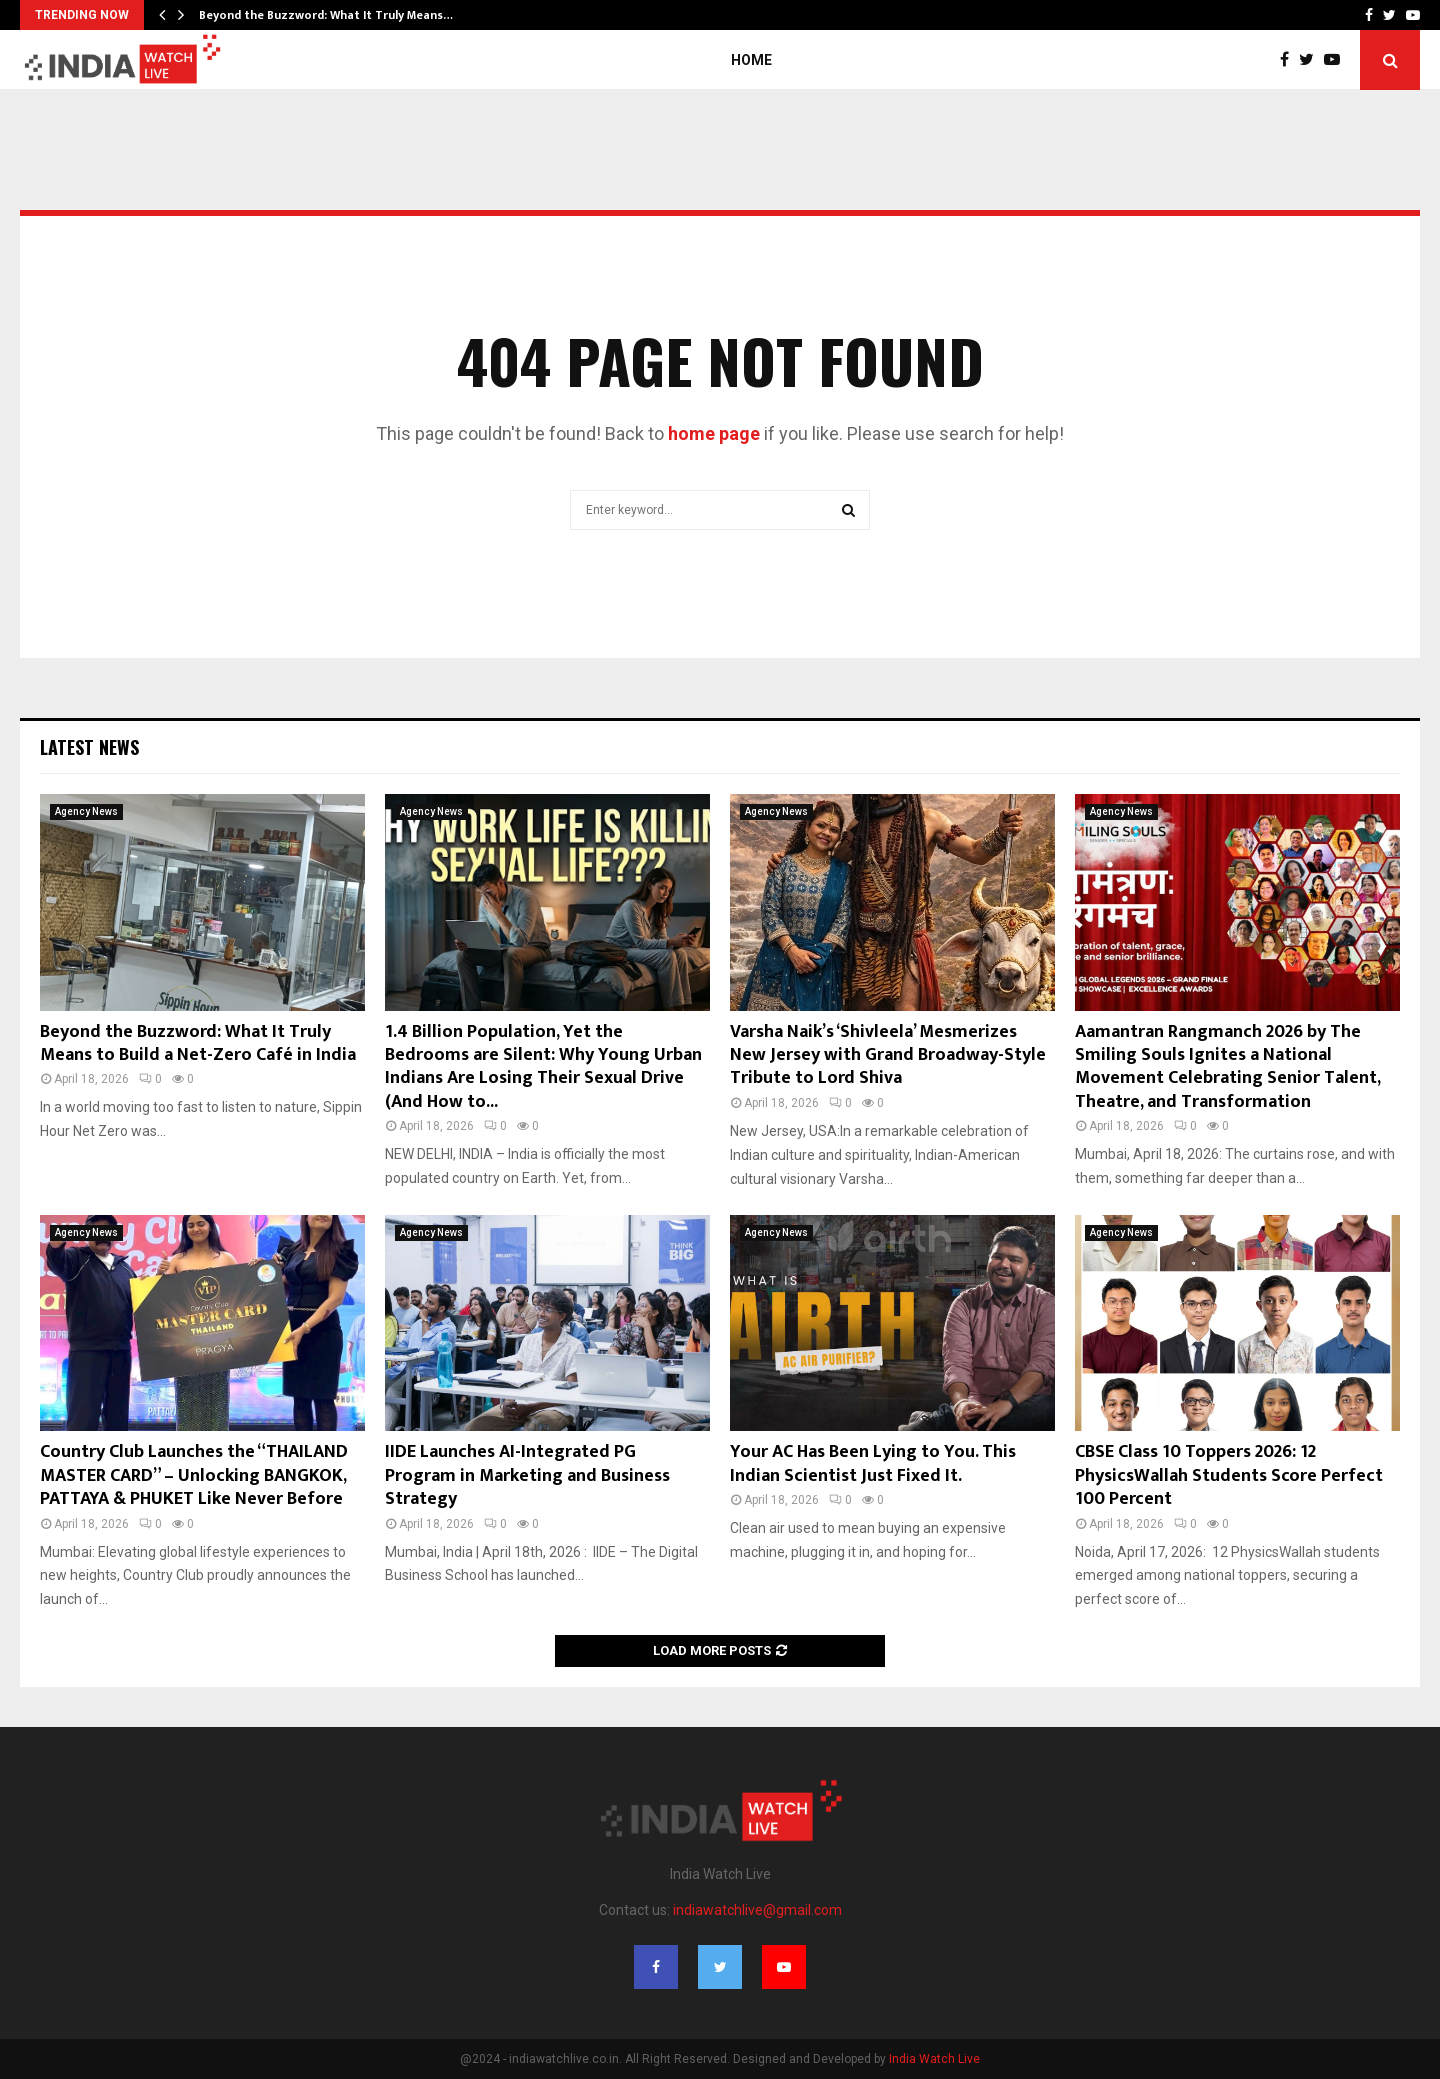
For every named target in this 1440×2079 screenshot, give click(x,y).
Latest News (89, 747)
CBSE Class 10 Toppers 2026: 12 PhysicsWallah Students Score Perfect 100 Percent (1229, 1475)
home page (714, 433)
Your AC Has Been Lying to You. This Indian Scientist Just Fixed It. (873, 1463)
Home (751, 60)
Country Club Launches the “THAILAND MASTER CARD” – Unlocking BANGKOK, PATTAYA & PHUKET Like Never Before (194, 1475)
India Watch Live (934, 2059)
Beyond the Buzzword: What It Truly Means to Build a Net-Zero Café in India (198, 1043)
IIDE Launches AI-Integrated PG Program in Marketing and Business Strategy (527, 1475)
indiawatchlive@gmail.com (757, 1910)
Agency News (86, 811)
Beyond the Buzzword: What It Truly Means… (326, 15)
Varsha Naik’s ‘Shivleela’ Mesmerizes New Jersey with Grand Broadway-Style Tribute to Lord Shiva (888, 1055)
